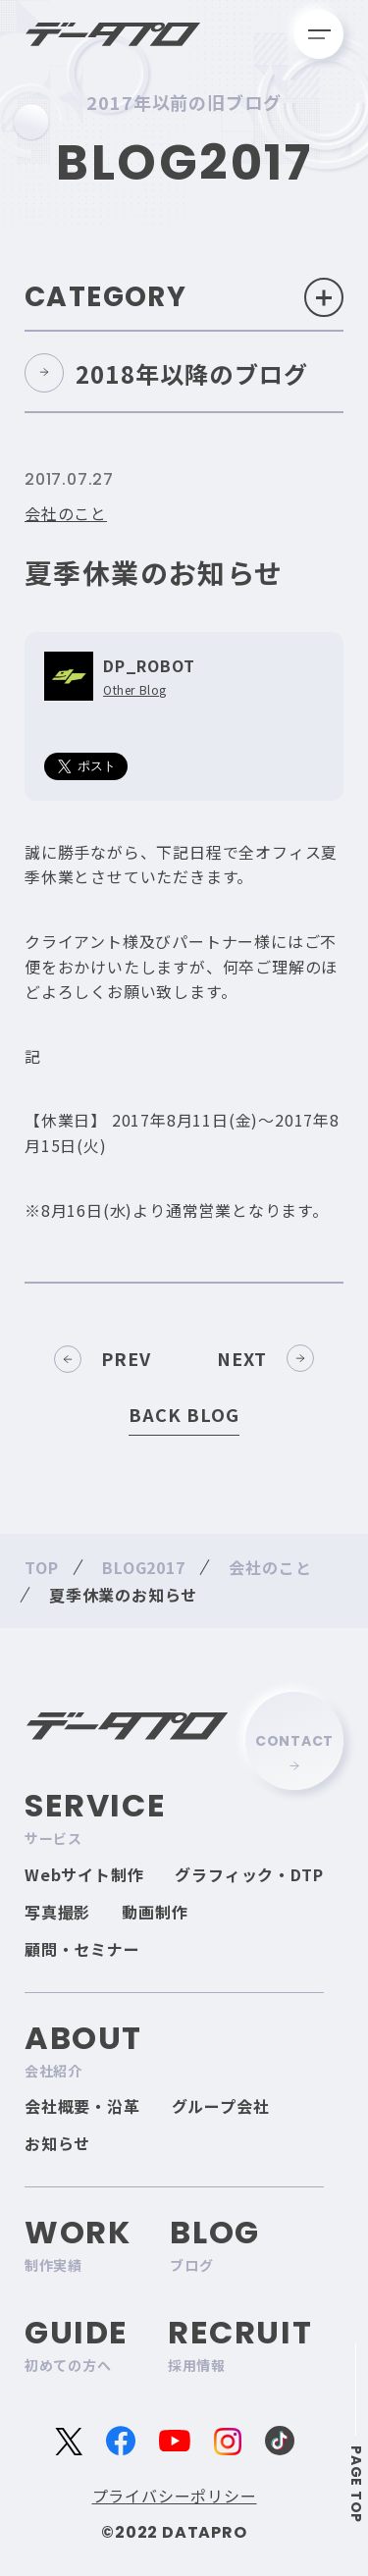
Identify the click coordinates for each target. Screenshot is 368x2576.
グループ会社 (221, 2106)
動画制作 (154, 1911)
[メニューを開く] (318, 34)
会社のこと (66, 513)
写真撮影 (57, 1911)
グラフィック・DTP (249, 1874)
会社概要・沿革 (82, 2106)
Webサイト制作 (84, 1874)
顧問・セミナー (82, 1949)
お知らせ (57, 2143)
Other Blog (135, 690)
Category (184, 297)
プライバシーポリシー (174, 2495)
